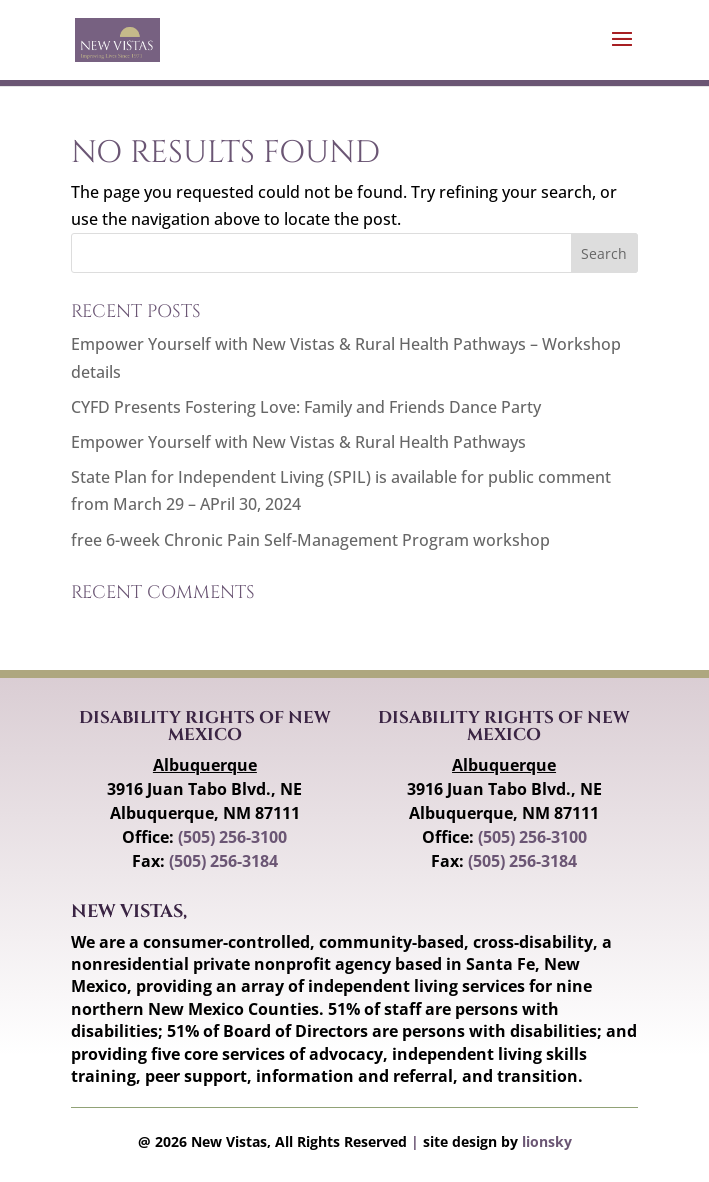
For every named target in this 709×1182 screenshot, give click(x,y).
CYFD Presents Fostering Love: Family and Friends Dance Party (306, 407)
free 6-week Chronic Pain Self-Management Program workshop (310, 540)
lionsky (547, 1141)
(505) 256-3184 (223, 861)
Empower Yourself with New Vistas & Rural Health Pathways (298, 442)
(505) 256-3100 (232, 837)
